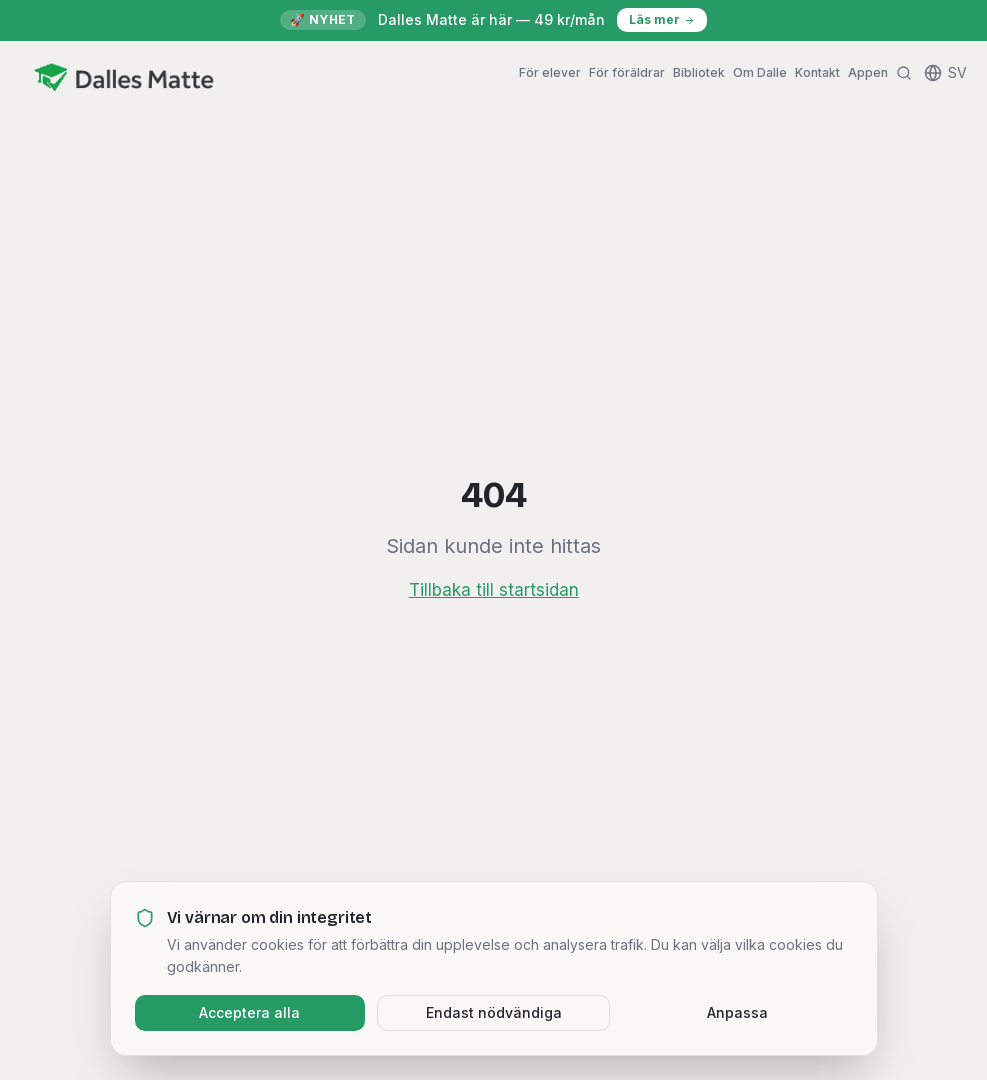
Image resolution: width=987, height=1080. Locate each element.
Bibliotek (699, 72)
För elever (550, 72)
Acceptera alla (249, 1012)
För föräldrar (627, 72)
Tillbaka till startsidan (494, 590)
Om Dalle (760, 72)
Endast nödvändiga (494, 1012)
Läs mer (662, 19)
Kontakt (817, 72)
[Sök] (904, 73)
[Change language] (945, 73)
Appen (868, 72)
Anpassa (737, 1012)
